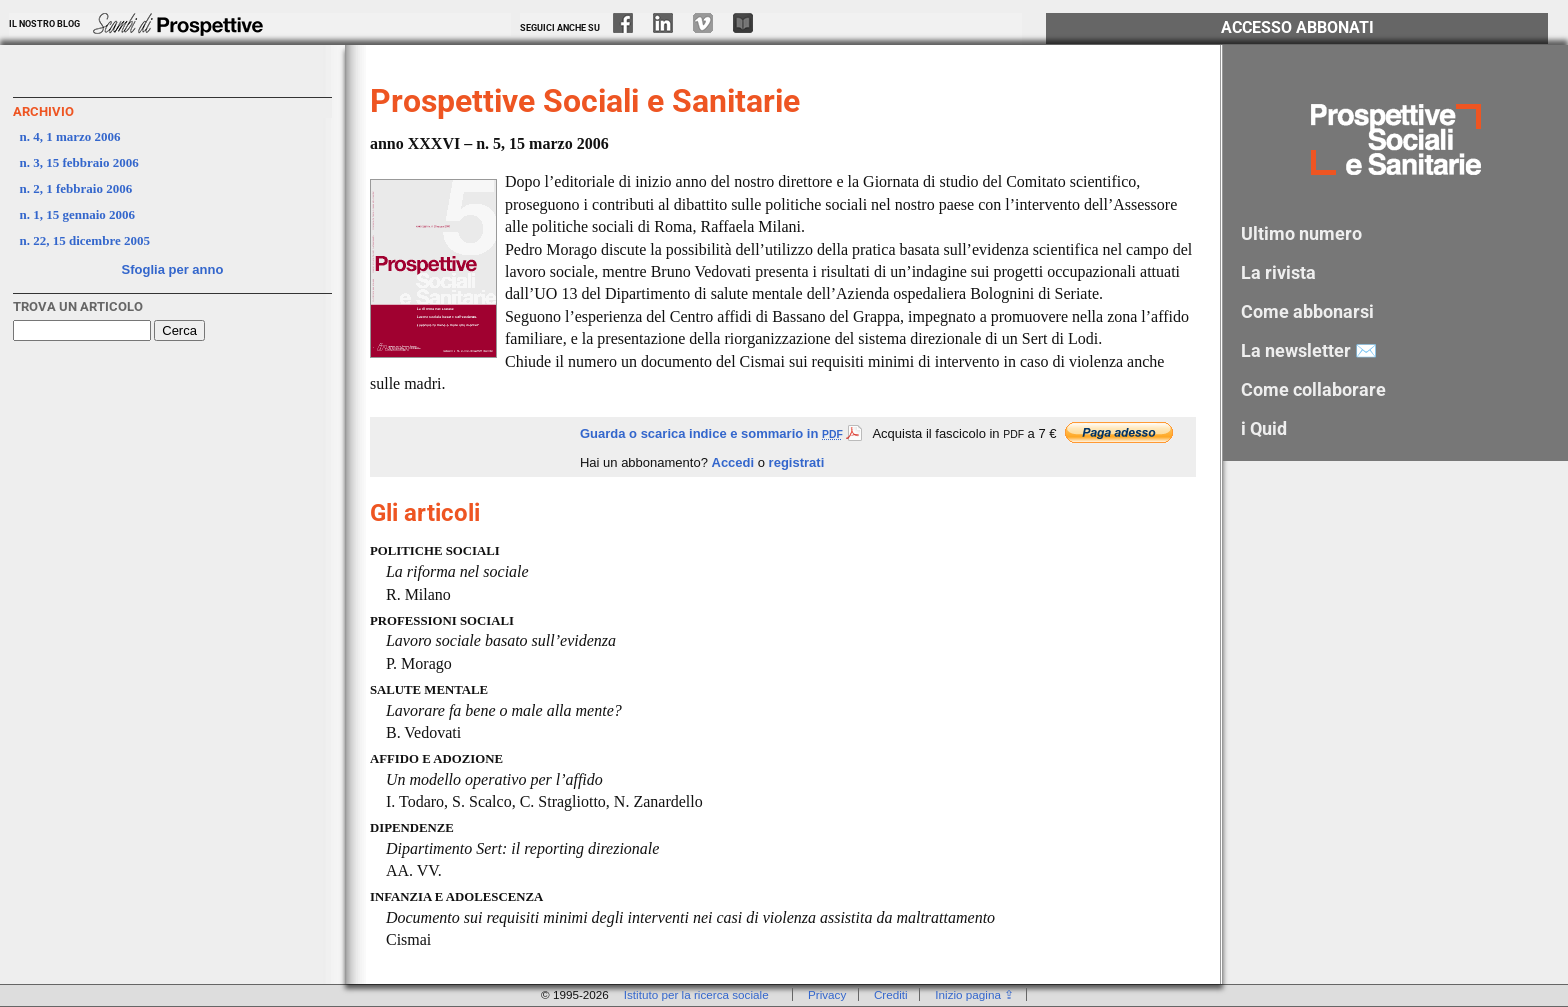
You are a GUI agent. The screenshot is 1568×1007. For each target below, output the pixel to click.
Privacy (827, 994)
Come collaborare (1313, 389)
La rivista (1278, 272)
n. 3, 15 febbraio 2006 (79, 162)
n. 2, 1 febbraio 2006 (76, 188)
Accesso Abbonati (1297, 28)
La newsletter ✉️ (1309, 350)
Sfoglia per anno (173, 269)
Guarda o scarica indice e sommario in (721, 433)
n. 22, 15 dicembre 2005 (85, 240)
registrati (797, 462)
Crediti (891, 994)
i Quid (1264, 428)
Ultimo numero (1301, 233)
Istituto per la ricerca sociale (696, 994)
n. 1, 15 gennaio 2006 (78, 214)
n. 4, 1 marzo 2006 (70, 136)
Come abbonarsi (1307, 311)
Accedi (733, 462)
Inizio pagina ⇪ (974, 994)
